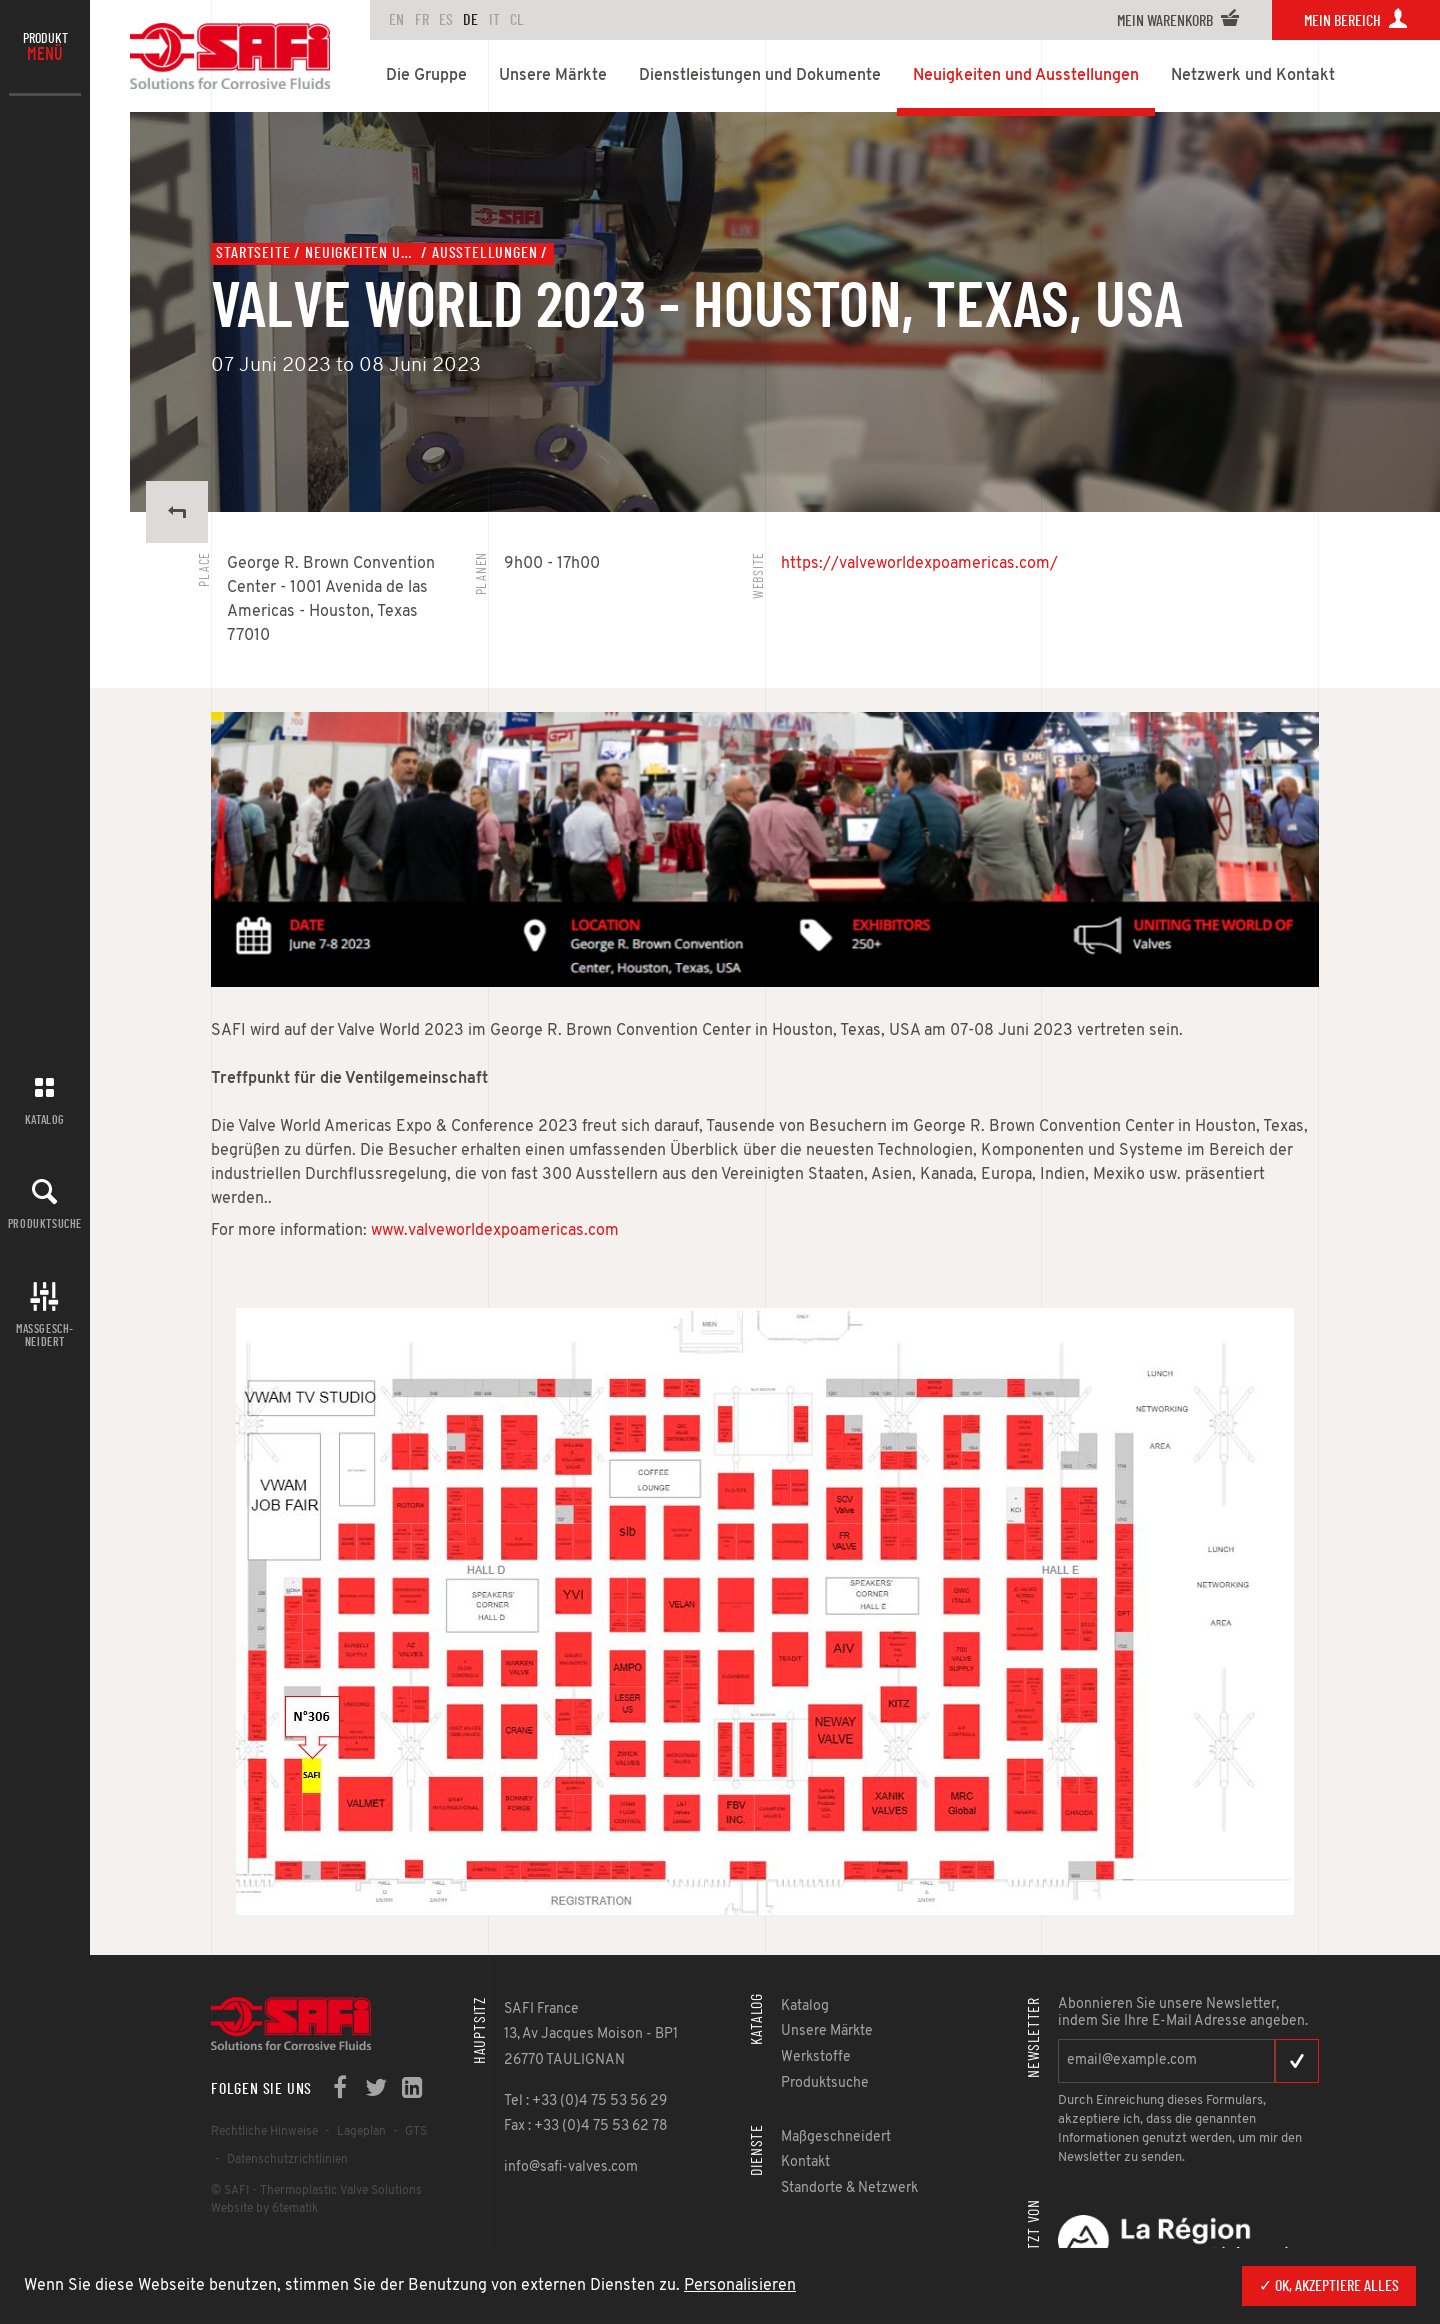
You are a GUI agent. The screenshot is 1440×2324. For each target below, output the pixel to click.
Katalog (45, 1120)
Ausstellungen (484, 253)
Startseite (253, 253)
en (396, 20)
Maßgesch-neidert (45, 1335)
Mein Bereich (1356, 21)
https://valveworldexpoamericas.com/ (919, 564)
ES (446, 20)
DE (470, 20)
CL (517, 20)
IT (494, 20)
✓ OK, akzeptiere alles (1329, 2286)
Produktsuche (45, 1224)
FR (422, 20)
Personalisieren (740, 2286)
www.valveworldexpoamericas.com (495, 1231)
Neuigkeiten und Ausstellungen (361, 253)
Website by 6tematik (264, 2209)
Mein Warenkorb (1178, 21)
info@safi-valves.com (571, 2167)
